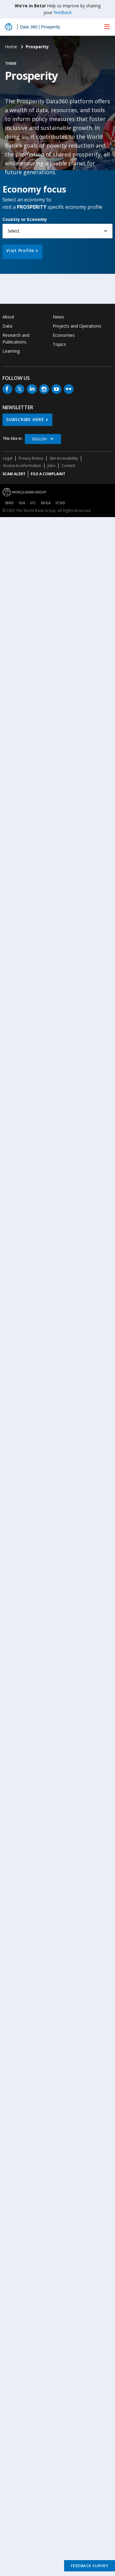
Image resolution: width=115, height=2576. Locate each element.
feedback (63, 12)
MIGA (46, 502)
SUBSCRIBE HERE (25, 419)
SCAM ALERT (13, 473)
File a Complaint (48, 473)
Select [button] (14, 231)
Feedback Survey (90, 2565)
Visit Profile (20, 250)
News (58, 317)
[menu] (107, 26)
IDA (22, 502)
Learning (11, 351)
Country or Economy (24, 219)
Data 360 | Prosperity (40, 26)
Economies (64, 335)
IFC (33, 502)
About (8, 317)
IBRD (9, 502)
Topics (59, 344)
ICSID (60, 502)
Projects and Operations (77, 326)
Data (7, 326)
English (39, 439)
